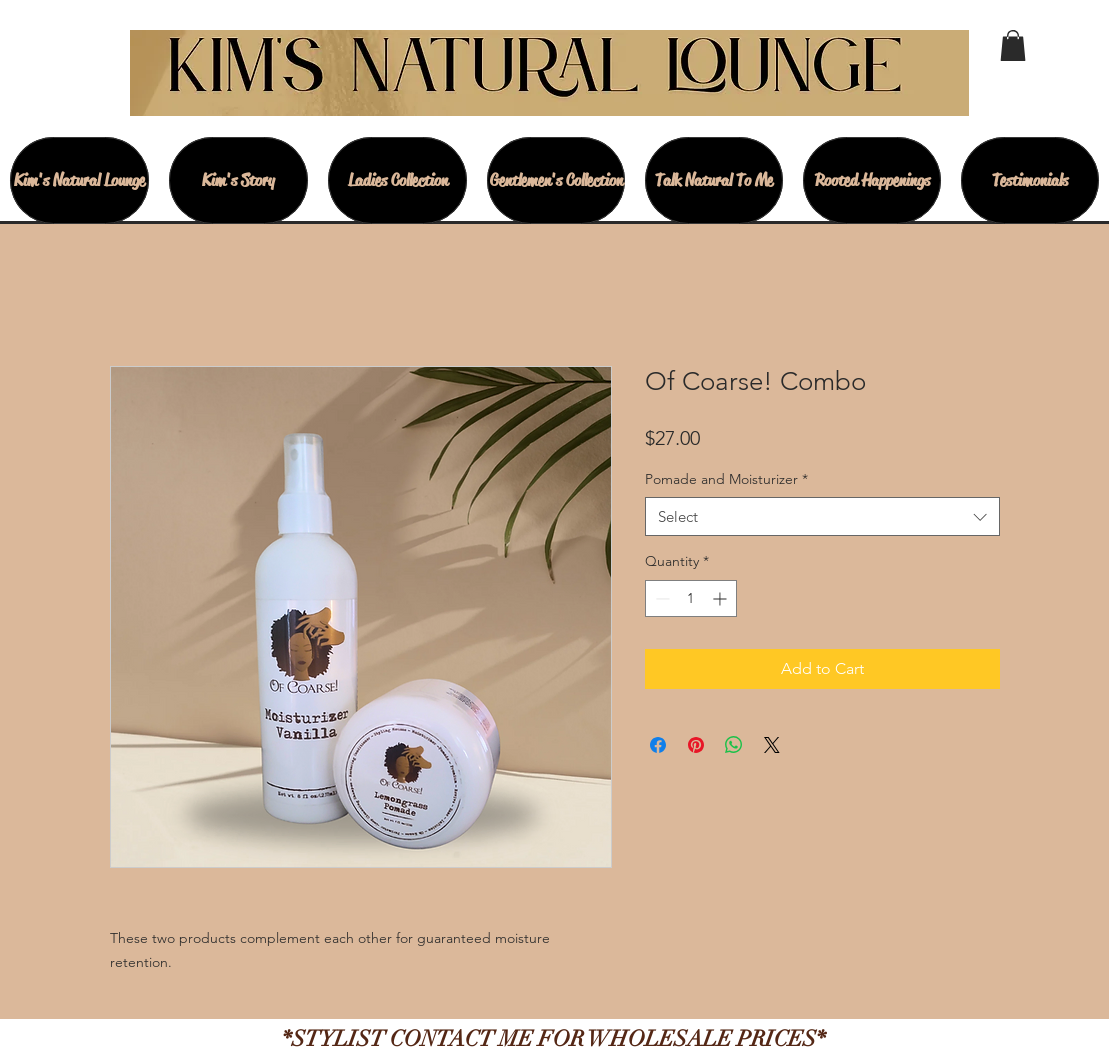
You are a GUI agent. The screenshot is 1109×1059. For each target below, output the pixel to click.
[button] (1013, 45)
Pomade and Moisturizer (726, 479)
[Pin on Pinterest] (696, 745)
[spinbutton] (691, 598)
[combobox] (822, 516)
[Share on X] (772, 745)
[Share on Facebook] (658, 745)
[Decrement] (660, 598)
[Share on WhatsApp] (734, 745)
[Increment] (721, 598)
